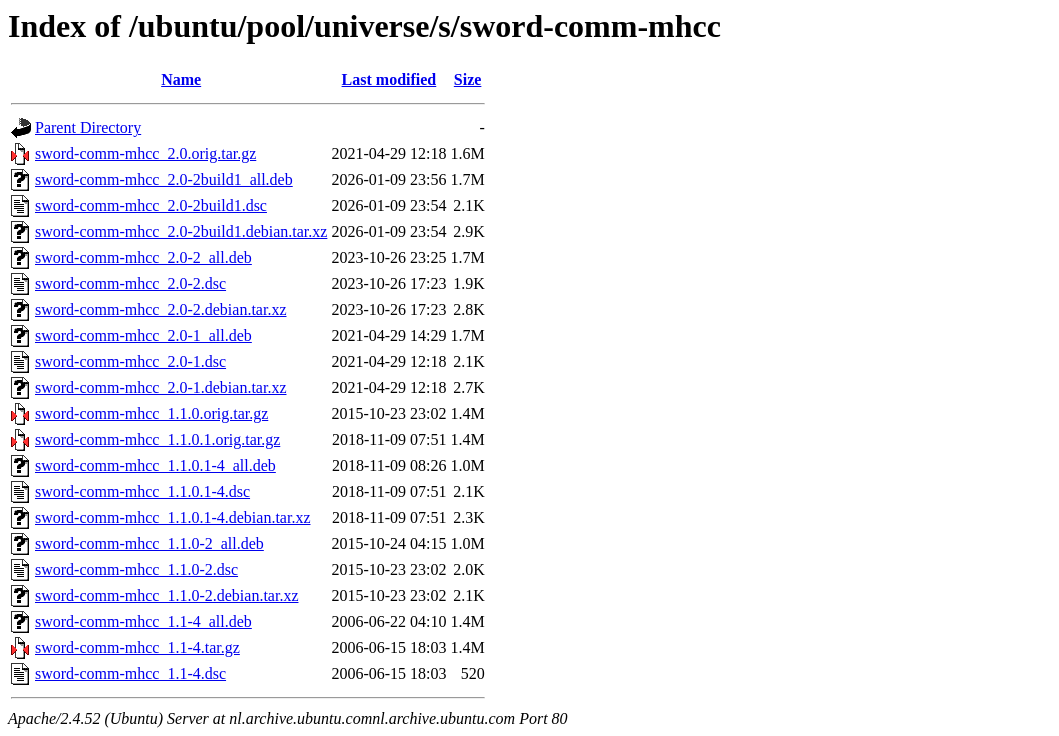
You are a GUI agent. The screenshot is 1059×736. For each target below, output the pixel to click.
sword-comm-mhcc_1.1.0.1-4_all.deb (155, 465)
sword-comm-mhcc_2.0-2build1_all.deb (164, 179)
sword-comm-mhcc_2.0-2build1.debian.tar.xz (181, 231)
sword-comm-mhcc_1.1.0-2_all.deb (149, 543)
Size (468, 79)
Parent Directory (88, 127)
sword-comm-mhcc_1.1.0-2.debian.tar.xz (166, 595)
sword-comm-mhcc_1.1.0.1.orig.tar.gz (157, 439)
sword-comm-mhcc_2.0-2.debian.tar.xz (160, 309)
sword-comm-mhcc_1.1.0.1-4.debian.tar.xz (172, 517)
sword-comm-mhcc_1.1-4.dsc (130, 673)
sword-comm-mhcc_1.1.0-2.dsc (136, 569)
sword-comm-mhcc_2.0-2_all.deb (143, 257)
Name (181, 79)
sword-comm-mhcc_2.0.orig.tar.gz (145, 153)
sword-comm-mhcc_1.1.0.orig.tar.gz (151, 413)
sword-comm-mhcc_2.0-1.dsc (130, 361)
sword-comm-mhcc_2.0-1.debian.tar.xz (160, 387)
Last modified (389, 79)
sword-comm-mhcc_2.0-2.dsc (130, 283)
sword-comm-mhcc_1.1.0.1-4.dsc (142, 491)
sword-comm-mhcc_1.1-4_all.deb (143, 621)
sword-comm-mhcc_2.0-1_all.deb (143, 335)
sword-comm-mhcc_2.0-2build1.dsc (151, 205)
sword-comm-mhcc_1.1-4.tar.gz (137, 647)
